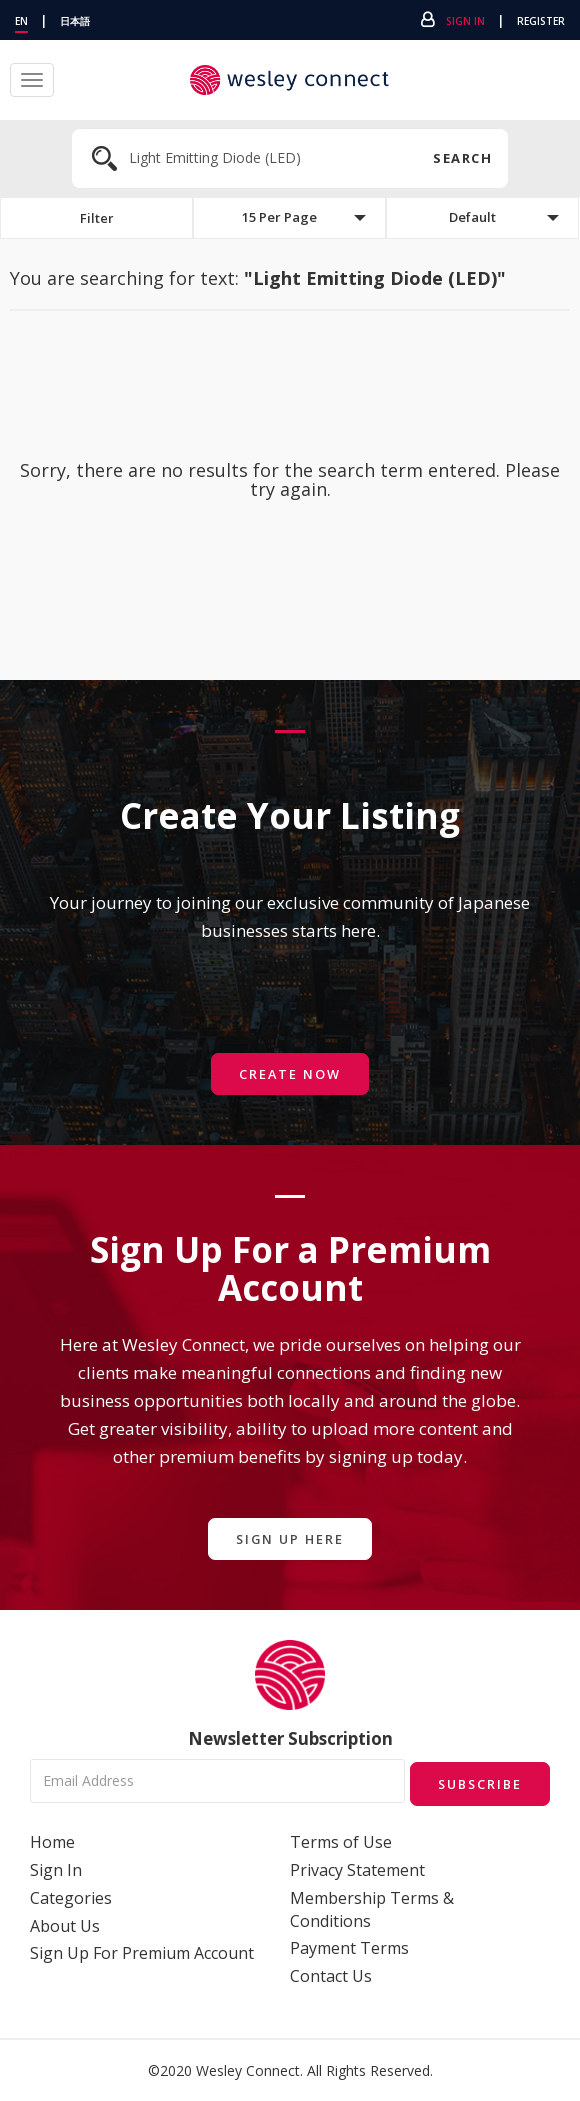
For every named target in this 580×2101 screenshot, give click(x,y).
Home (52, 1841)
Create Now (290, 1074)
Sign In (465, 21)
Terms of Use (341, 1841)
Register (541, 21)
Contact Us (331, 1975)
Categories (71, 1896)
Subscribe (476, 1782)
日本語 (75, 21)
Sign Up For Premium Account (142, 1952)
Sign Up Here (290, 1539)
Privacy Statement (357, 1868)
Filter (97, 218)
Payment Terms (349, 1947)
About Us (65, 1924)
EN (21, 21)
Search (460, 158)
